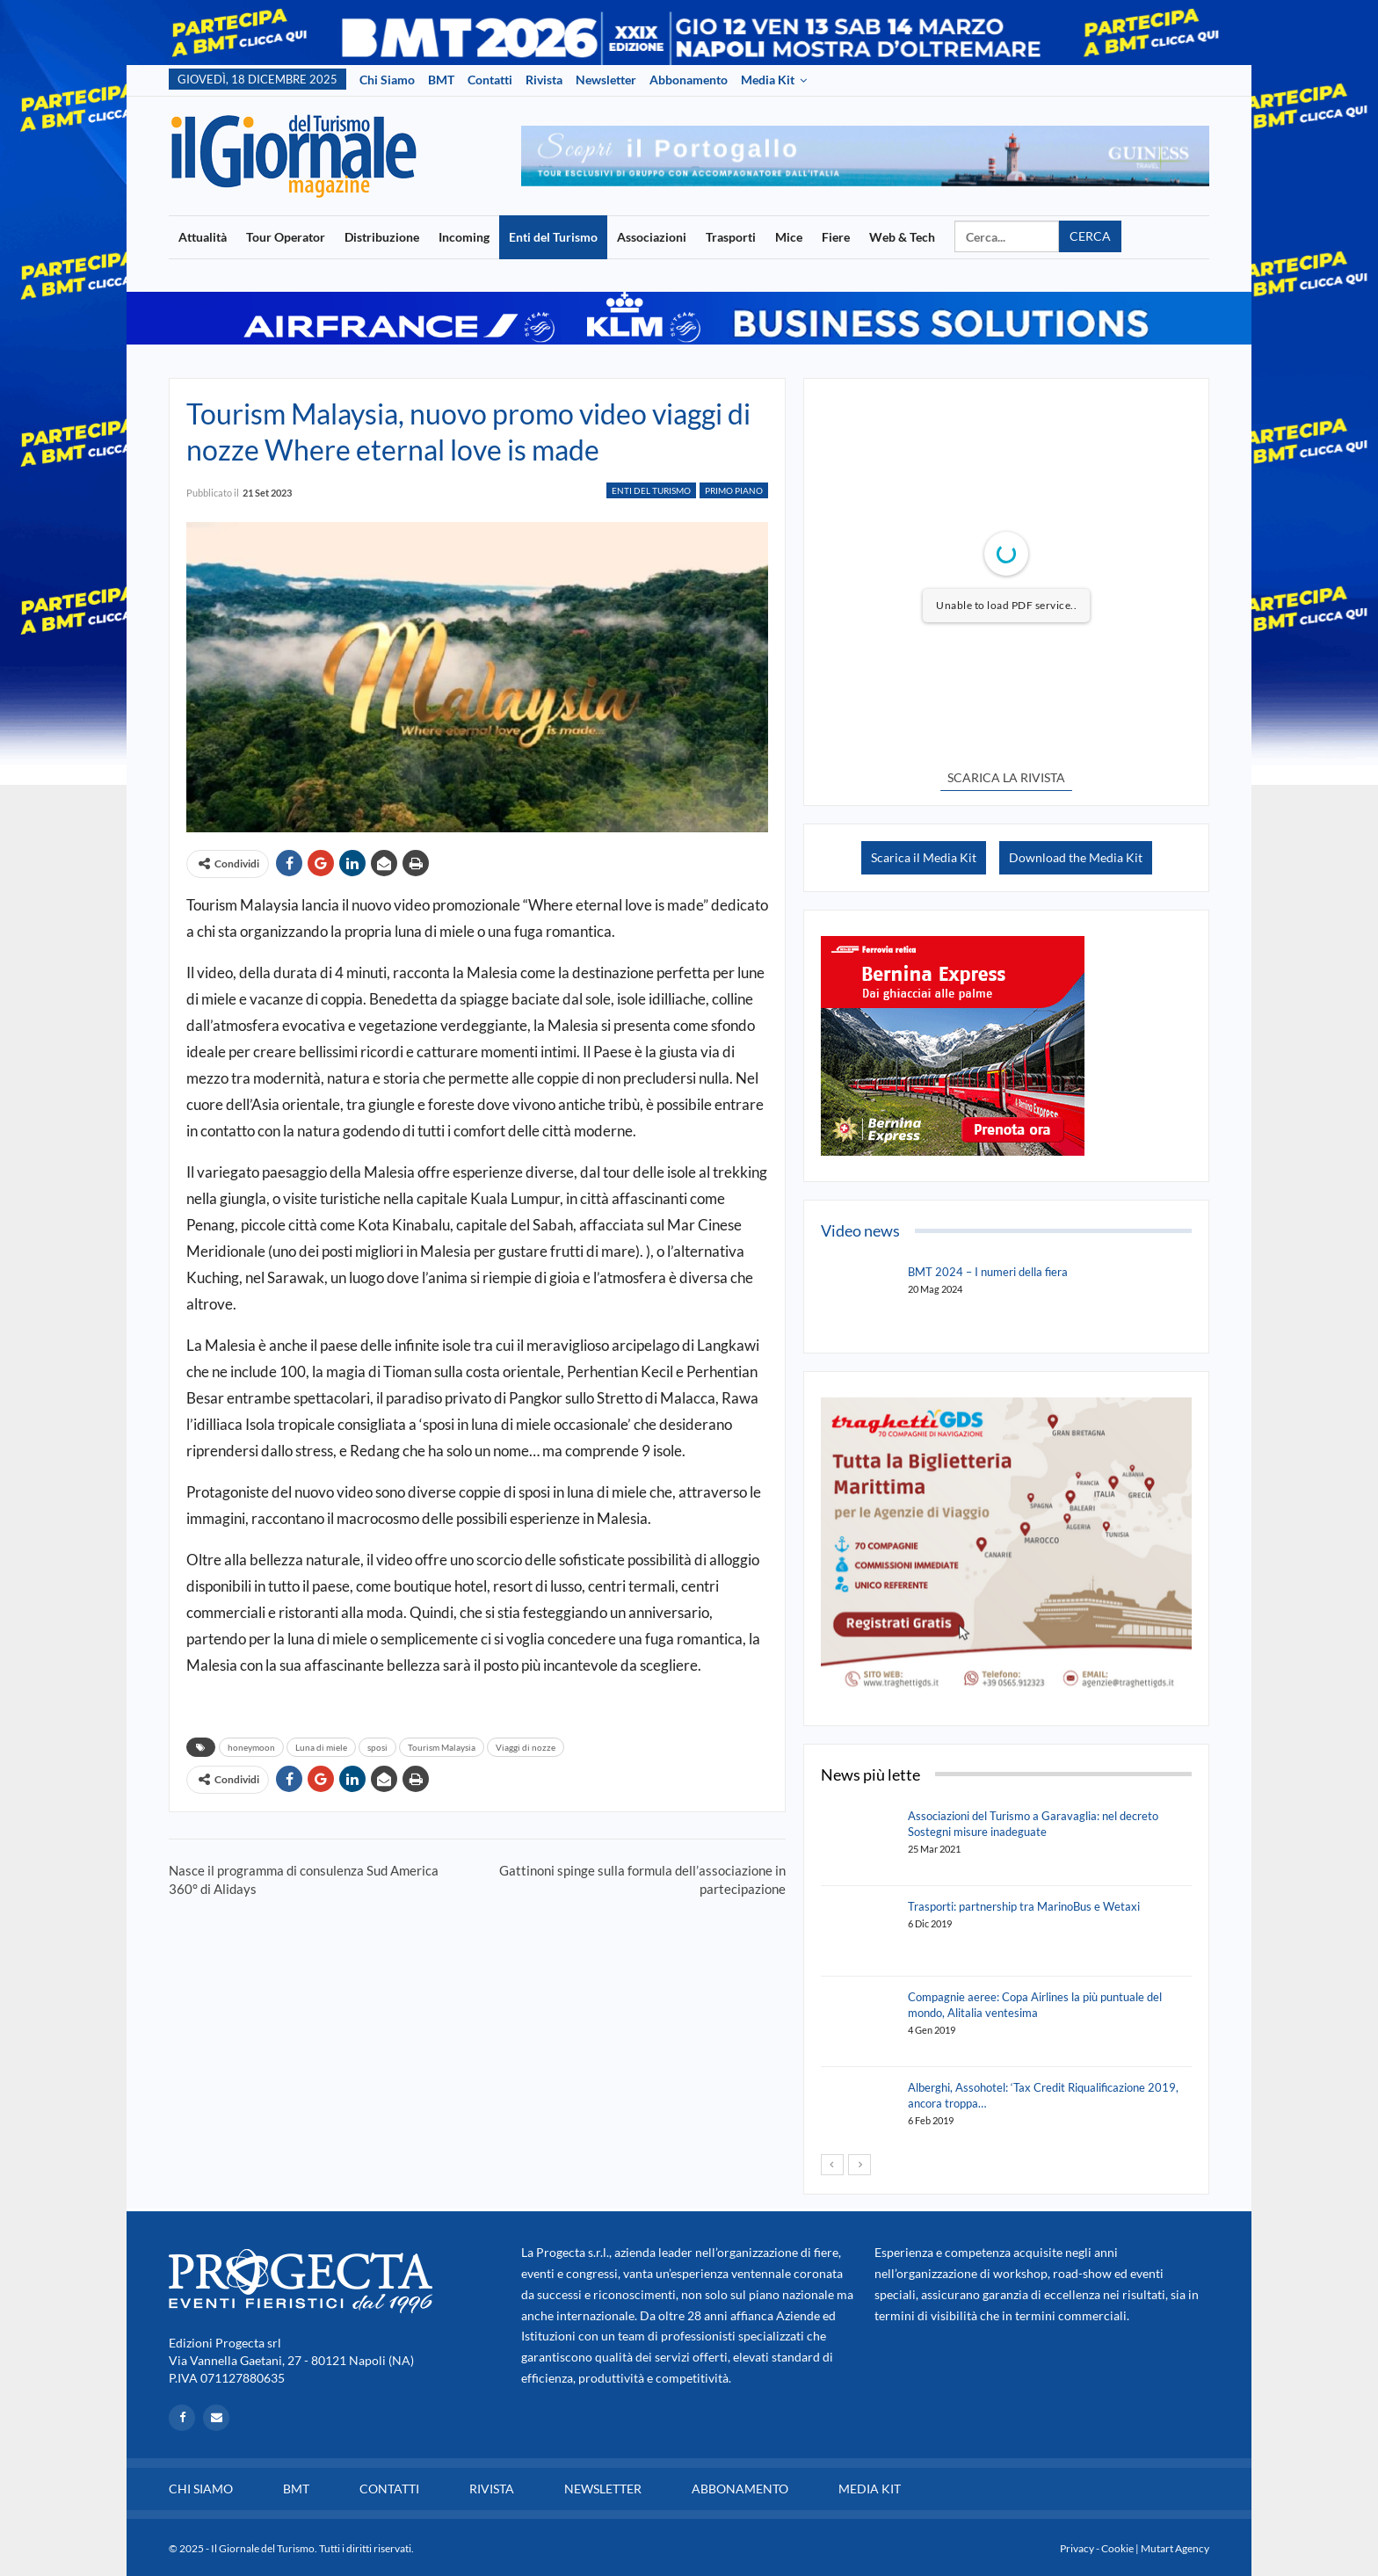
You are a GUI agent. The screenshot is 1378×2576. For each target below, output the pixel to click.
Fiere (836, 236)
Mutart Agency (1175, 2548)
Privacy (1077, 2548)
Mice (788, 236)
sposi (377, 1747)
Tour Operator (285, 236)
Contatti (490, 79)
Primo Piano (734, 490)
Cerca (1090, 236)
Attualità (202, 236)
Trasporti (731, 236)
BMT (441, 79)
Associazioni (651, 236)
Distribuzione (381, 236)
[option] (865, 156)
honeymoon (251, 1747)
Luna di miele (321, 1747)
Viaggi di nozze (525, 1747)
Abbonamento (688, 79)
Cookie (1117, 2548)
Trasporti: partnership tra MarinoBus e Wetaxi (1024, 1906)
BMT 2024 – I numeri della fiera (988, 1272)
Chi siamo (387, 79)
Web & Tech (902, 236)
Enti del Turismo (553, 236)
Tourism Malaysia (441, 1747)
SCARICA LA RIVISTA (1006, 777)
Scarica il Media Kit (923, 857)
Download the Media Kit (1075, 857)
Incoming (464, 236)
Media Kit (767, 79)
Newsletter (606, 79)
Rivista (544, 79)
